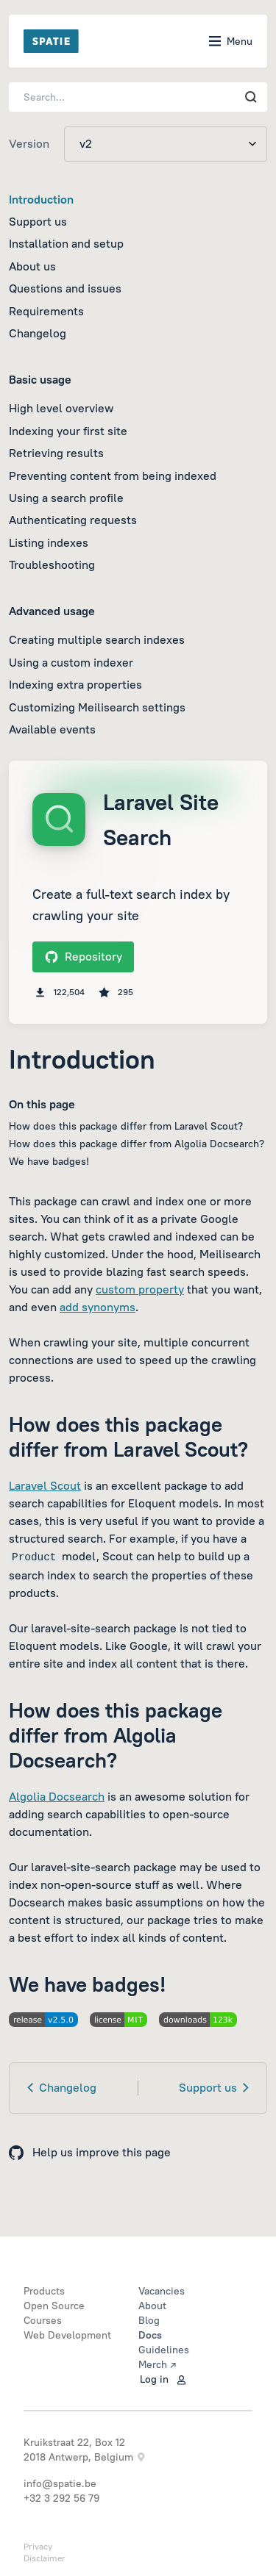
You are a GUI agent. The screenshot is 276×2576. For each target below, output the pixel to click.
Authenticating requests (73, 519)
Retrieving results (56, 452)
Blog (149, 2320)
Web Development (67, 2335)
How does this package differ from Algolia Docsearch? (136, 1143)
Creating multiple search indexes (97, 639)
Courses (43, 2320)
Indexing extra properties (75, 684)
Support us (38, 221)
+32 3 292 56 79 (61, 2498)
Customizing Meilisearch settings (97, 707)
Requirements (46, 311)
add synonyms (97, 1306)
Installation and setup (66, 243)
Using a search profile (66, 497)
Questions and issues (65, 288)
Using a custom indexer (71, 662)
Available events (52, 729)
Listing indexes (48, 542)
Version (29, 143)
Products (44, 2290)
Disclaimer (45, 2558)
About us (32, 266)
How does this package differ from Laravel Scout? (126, 1126)
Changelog (37, 333)
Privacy (38, 2546)
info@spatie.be (60, 2483)
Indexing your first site (68, 430)
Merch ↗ (157, 2364)
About (152, 2305)
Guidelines (163, 2349)
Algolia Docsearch (57, 1796)
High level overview (61, 408)
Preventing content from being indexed (112, 475)
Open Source (54, 2305)
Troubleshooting (52, 564)
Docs (150, 2335)
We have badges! (49, 1161)
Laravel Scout (45, 1485)
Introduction (41, 199)
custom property (140, 1289)
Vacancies (161, 2290)
